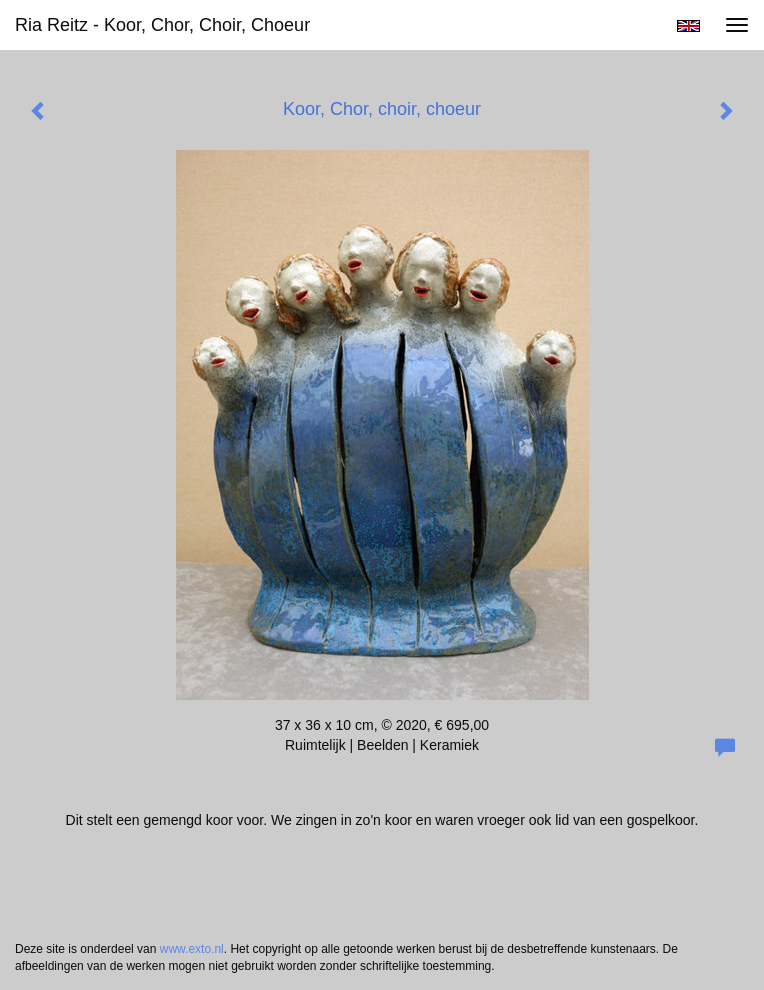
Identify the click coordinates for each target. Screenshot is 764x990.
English (688, 26)
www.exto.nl (192, 949)
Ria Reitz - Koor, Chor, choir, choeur (162, 25)
